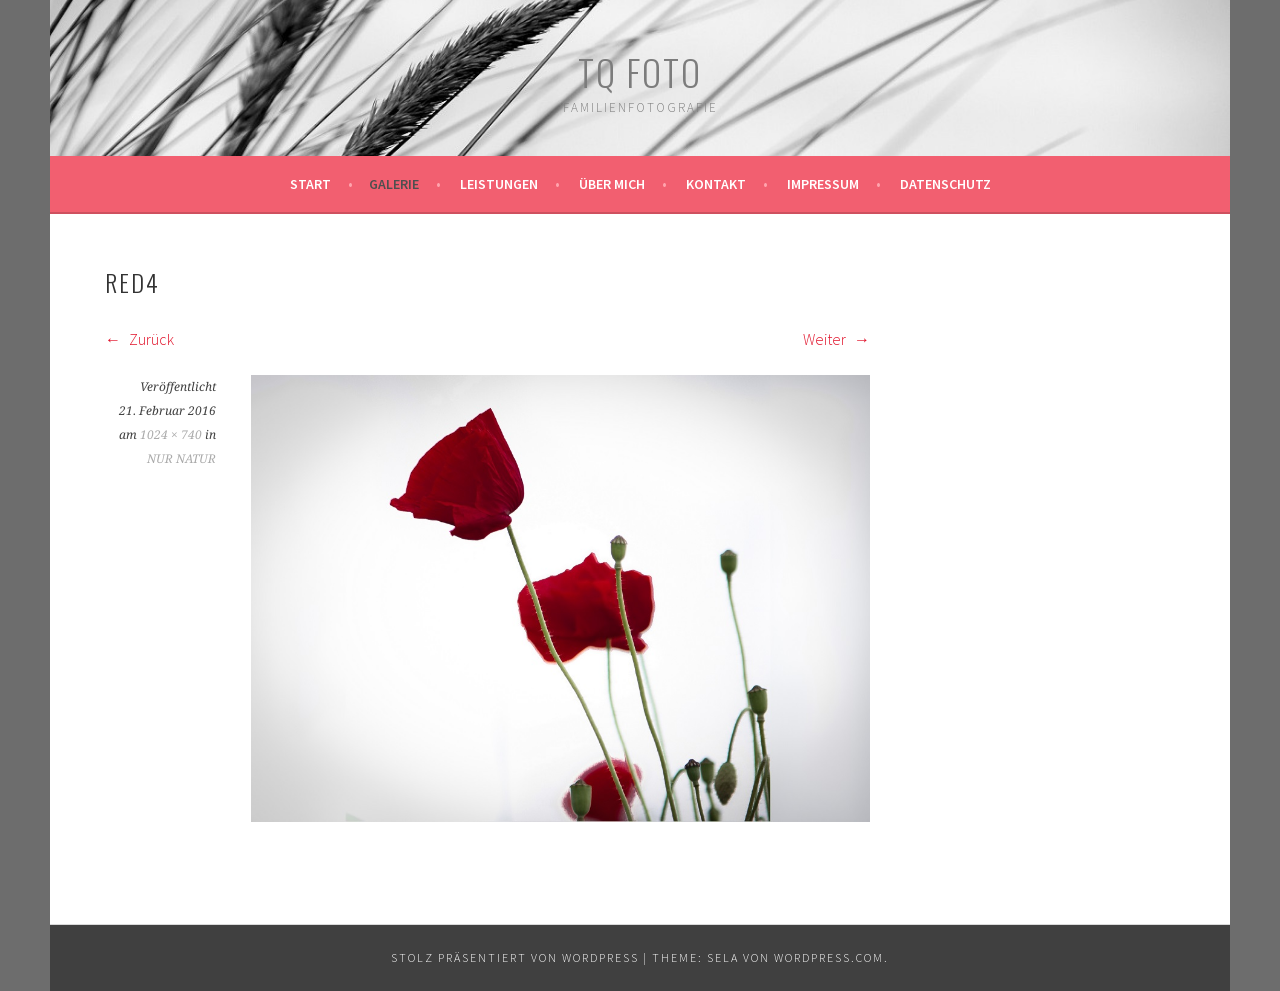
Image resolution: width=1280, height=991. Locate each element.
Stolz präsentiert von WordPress (515, 957)
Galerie (394, 184)
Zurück (139, 339)
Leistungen (499, 184)
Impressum (823, 184)
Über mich (612, 184)
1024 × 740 (171, 435)
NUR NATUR (181, 459)
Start (310, 184)
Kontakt (716, 184)
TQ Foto (640, 71)
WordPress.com (829, 957)
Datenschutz (945, 184)
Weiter (836, 339)
